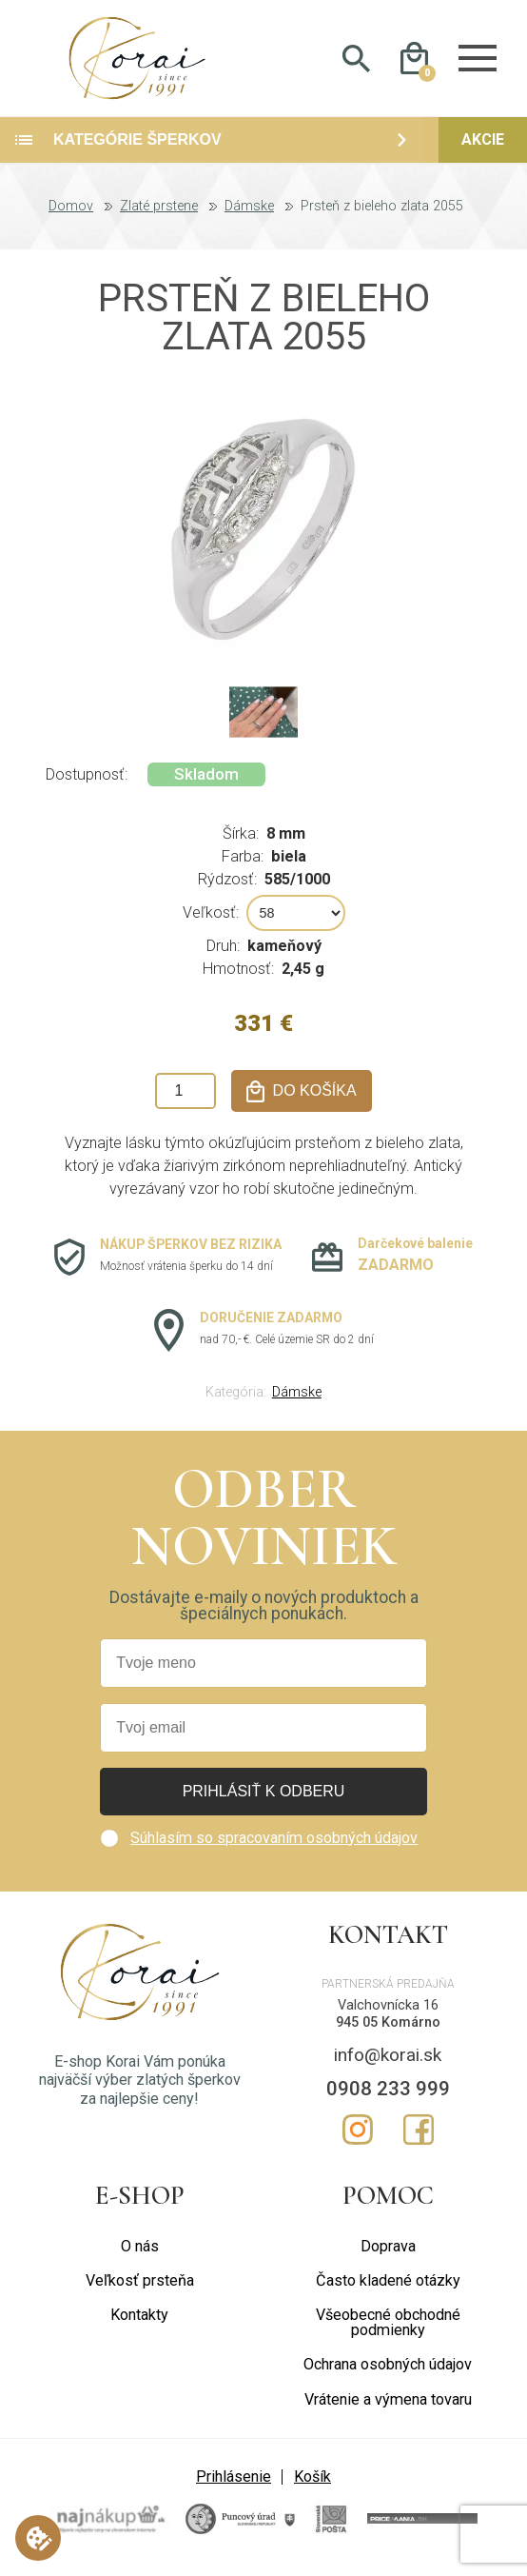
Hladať (356, 63)
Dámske (249, 215)
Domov (71, 215)
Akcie (482, 148)
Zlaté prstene (159, 215)
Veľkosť (209, 921)
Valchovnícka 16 (388, 2014)
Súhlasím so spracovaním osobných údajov (274, 1846)
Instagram (357, 2137)
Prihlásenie (233, 2484)
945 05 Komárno (388, 2031)
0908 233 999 (388, 2097)
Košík (312, 2484)
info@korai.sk (387, 2062)
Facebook (418, 2137)
